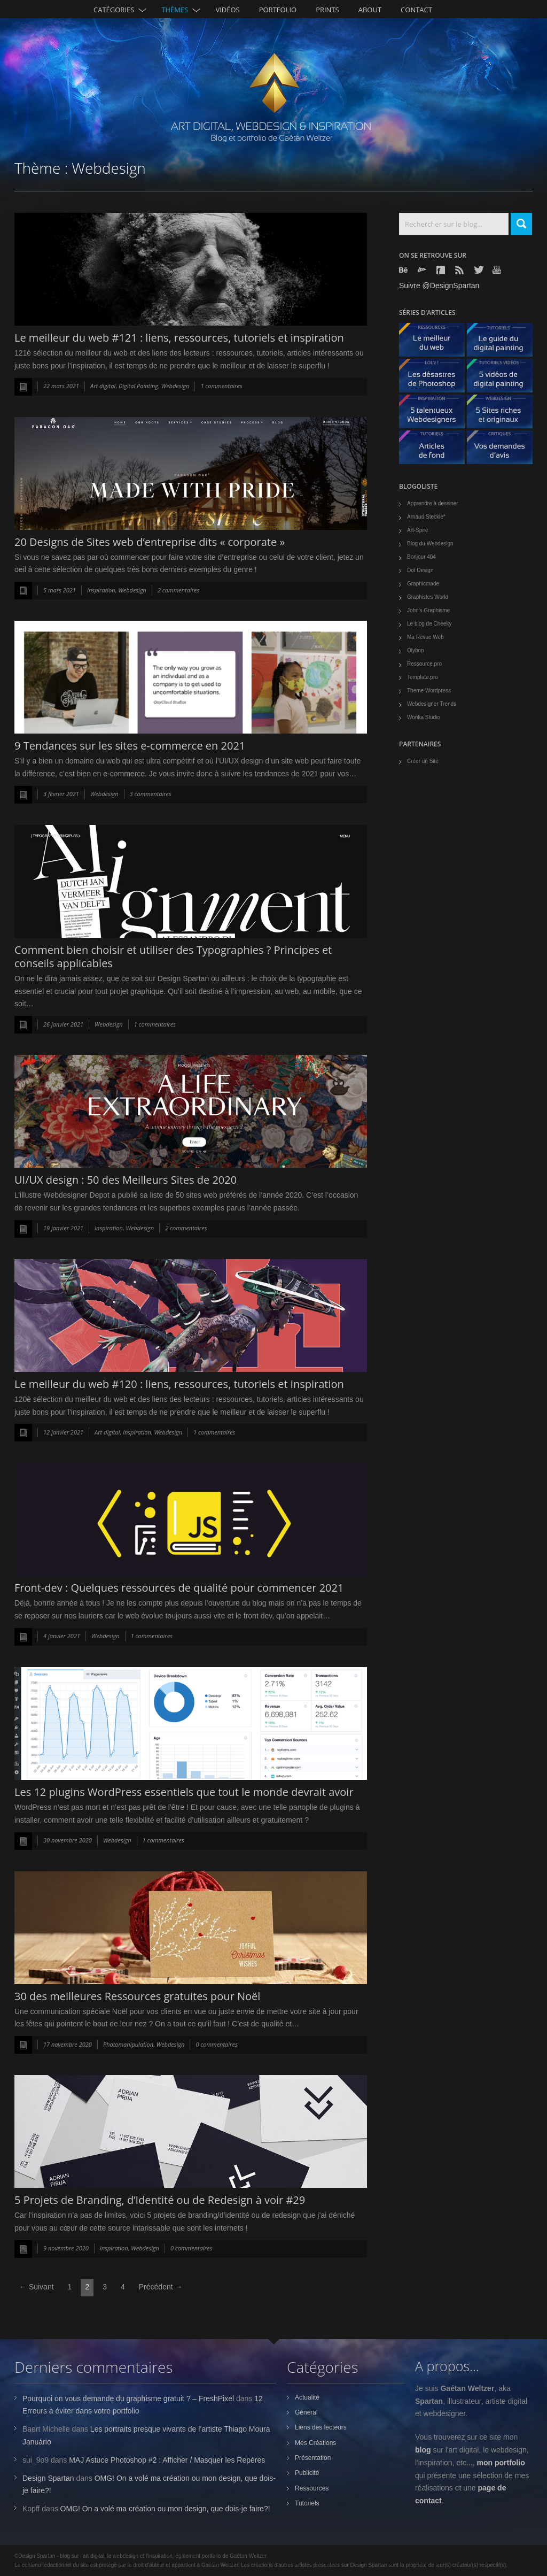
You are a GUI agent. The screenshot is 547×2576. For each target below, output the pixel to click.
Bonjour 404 (421, 557)
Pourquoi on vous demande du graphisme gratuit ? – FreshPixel (128, 2398)
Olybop (415, 650)
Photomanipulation (128, 2044)
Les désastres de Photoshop (436, 378)
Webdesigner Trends (431, 704)
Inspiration (101, 590)
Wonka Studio (423, 717)
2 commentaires (178, 590)
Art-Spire (417, 530)
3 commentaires (150, 794)
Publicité (307, 2473)
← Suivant (36, 2286)
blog (423, 2450)
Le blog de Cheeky (429, 624)
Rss (460, 270)
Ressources (312, 2488)
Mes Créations (315, 2443)
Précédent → (161, 2286)
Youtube (498, 270)
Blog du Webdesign (430, 543)
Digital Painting (138, 386)
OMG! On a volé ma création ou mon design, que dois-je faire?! (165, 2508)
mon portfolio (501, 2462)
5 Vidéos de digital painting (504, 378)
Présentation (313, 2458)
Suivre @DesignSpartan (439, 285)
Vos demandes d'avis (504, 449)
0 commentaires (216, 2044)
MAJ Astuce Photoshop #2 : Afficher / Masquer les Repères (167, 2460)
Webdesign (175, 386)
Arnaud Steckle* (426, 517)
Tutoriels (307, 2503)
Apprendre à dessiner (432, 503)
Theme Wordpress (429, 690)
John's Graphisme (428, 610)
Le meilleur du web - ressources (436, 342)
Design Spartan (48, 2478)
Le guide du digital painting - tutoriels (504, 342)
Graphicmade (423, 584)
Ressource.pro (424, 664)
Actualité (307, 2397)
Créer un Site (423, 761)
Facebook (441, 270)
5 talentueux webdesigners (436, 414)
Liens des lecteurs (321, 2427)
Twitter (479, 270)
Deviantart (423, 270)
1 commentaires (221, 386)
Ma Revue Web (425, 637)
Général (306, 2412)
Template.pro (422, 677)
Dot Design (420, 570)
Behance (404, 270)
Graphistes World (427, 597)
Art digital (102, 386)
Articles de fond (436, 449)
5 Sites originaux (504, 414)
